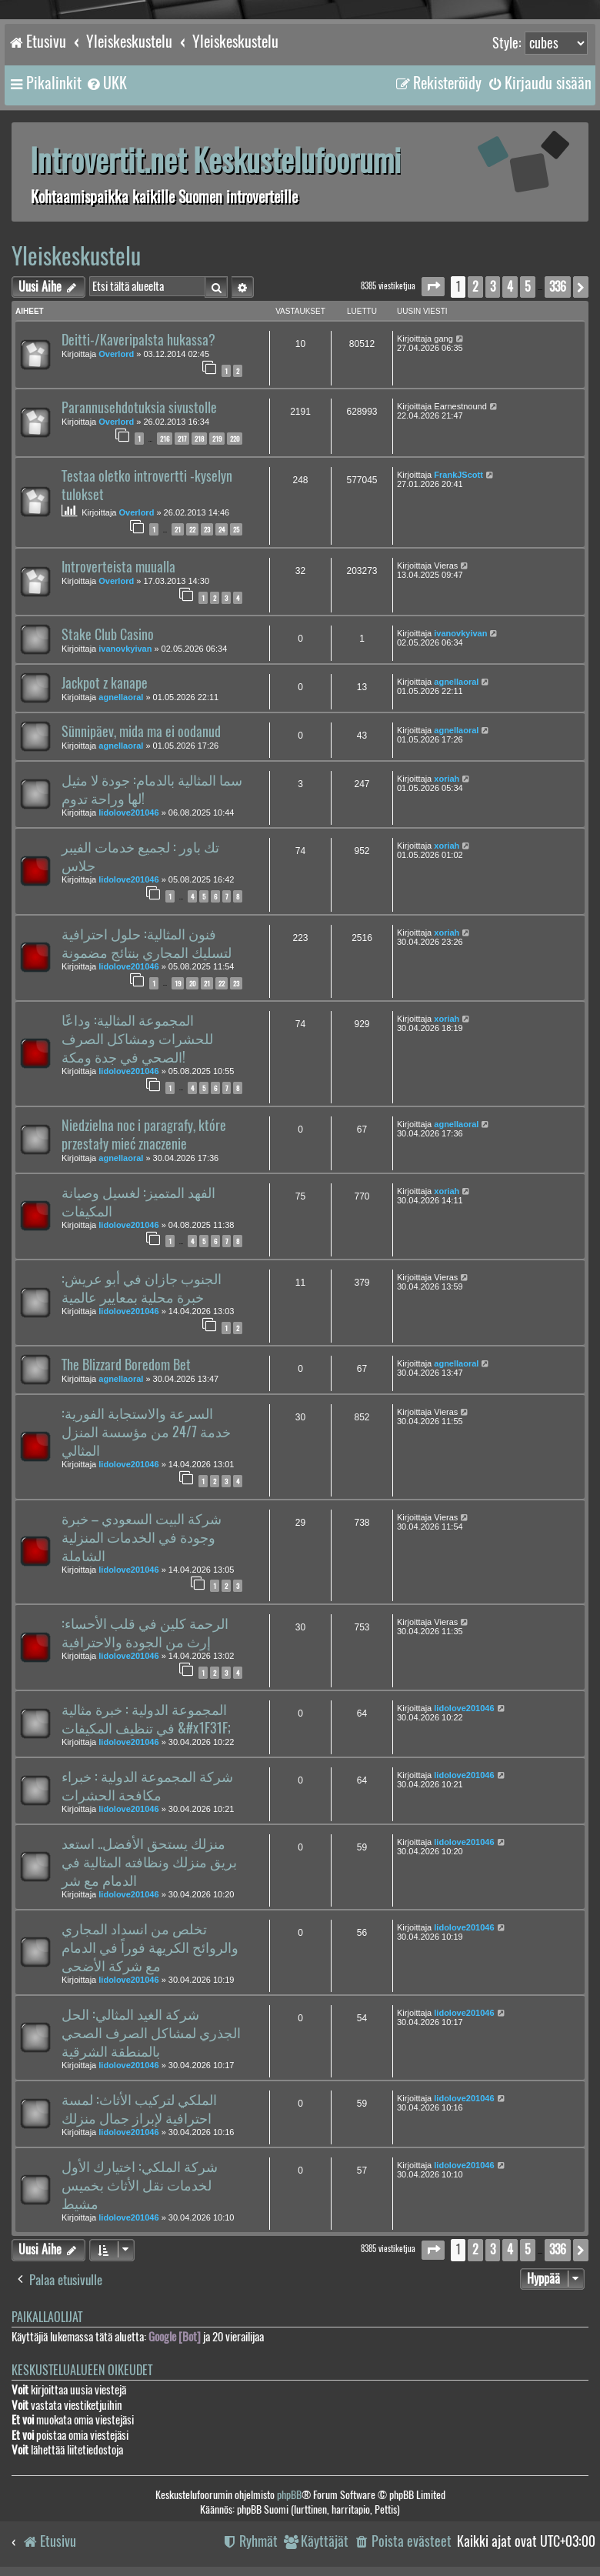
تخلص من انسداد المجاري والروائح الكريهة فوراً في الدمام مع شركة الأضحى (150, 1947)
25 (236, 529)
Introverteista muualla (118, 567)
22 (192, 529)
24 (221, 529)
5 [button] (528, 287)
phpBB (289, 2495)
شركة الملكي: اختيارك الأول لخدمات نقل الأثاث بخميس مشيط (140, 2185)
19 (178, 983)
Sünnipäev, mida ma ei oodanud (141, 731)
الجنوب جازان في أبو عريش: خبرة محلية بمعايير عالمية (142, 1288)
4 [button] (510, 287)
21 (178, 529)
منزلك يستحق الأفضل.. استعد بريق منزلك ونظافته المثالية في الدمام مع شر (149, 1862)
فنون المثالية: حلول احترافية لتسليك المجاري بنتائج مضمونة (147, 943)
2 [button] (475, 287)
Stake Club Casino (108, 635)
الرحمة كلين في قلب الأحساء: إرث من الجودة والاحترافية (145, 1632)
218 (199, 438)
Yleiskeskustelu (76, 256)
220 (234, 438)
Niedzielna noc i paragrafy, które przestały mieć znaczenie (144, 1134)
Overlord (116, 354)
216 (164, 438)
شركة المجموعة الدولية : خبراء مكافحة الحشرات (147, 1785)
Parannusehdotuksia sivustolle (139, 408)
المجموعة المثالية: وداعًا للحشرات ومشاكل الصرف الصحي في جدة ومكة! (137, 1038)
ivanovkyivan (125, 648)
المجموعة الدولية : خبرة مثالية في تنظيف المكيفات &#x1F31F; (146, 1718)
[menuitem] (106, 83)
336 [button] (557, 287)
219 (217, 438)
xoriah (446, 778)
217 (182, 438)
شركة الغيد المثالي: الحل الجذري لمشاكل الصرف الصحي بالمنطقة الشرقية (151, 2032)
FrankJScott (458, 474)
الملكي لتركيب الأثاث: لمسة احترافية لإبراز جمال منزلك (139, 2108)
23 (207, 529)
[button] (433, 286)
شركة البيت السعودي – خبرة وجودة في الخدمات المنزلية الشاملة (142, 1537)
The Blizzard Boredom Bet (126, 1365)
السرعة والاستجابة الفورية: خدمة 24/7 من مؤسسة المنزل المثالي (146, 1432)
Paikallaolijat (47, 2317)
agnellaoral (120, 697)
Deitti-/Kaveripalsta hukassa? (138, 340)
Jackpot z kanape (105, 683)
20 (192, 983)
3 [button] (492, 287)
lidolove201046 (128, 812)
